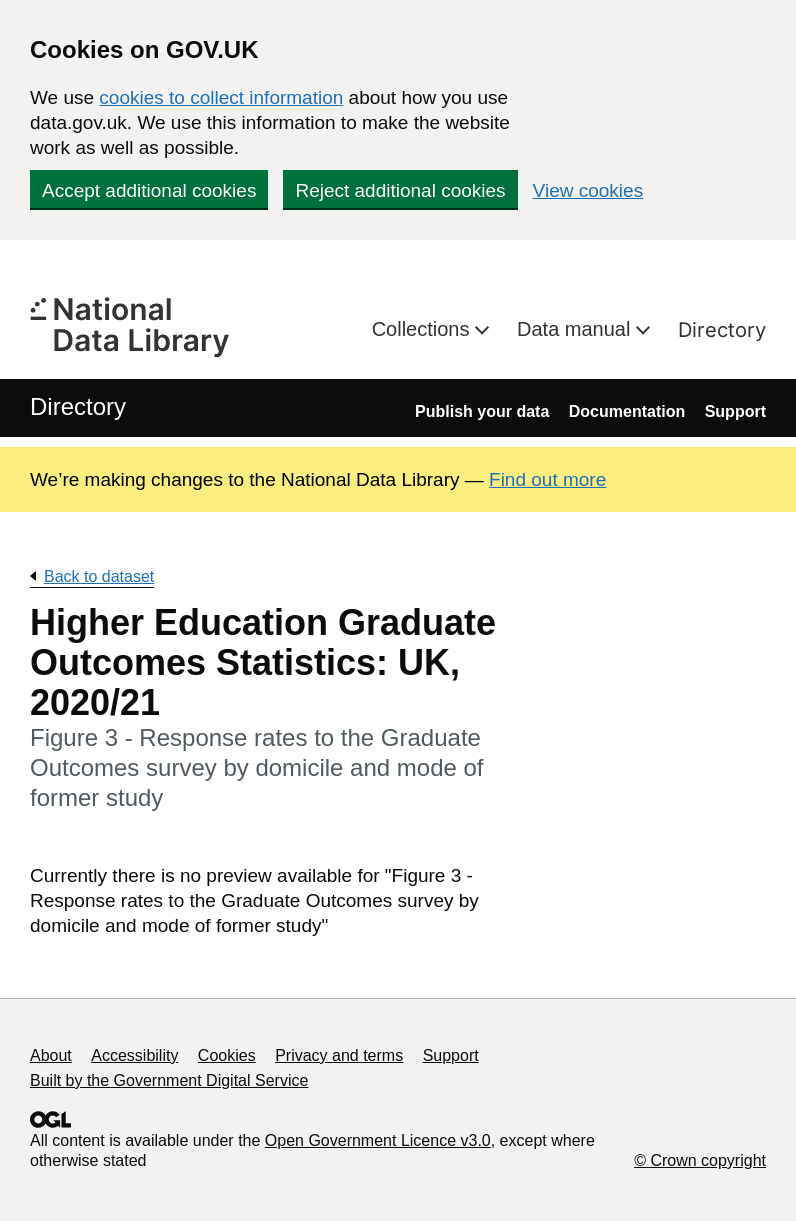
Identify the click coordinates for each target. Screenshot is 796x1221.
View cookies (588, 190)
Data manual (576, 329)
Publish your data (482, 411)
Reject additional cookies (400, 190)
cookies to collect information (221, 97)
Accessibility (134, 1055)
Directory (722, 330)
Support (735, 411)
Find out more (547, 479)
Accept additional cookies (149, 190)
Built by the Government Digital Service (169, 1080)
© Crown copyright (700, 1160)
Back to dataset (99, 576)
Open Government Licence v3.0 (378, 1140)
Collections (423, 329)
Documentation (627, 411)
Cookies (227, 1055)
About (51, 1055)
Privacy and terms (339, 1055)
